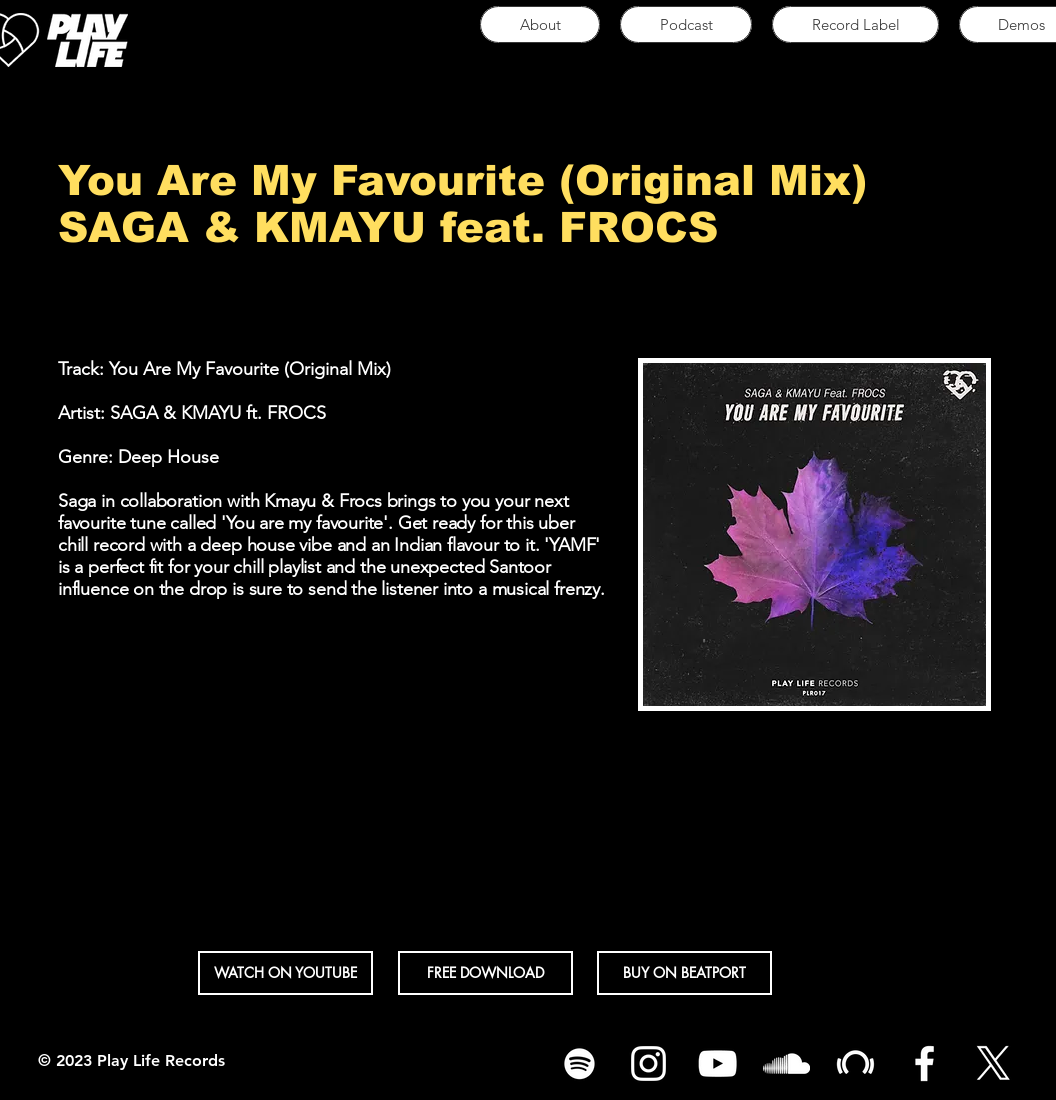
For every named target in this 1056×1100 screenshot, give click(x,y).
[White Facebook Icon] (924, 1063)
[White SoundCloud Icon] (786, 1063)
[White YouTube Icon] (717, 1063)
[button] (285, 973)
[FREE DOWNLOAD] (485, 973)
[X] (993, 1063)
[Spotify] (579, 1063)
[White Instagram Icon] (648, 1063)
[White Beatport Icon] (855, 1063)
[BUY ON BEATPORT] (684, 973)
